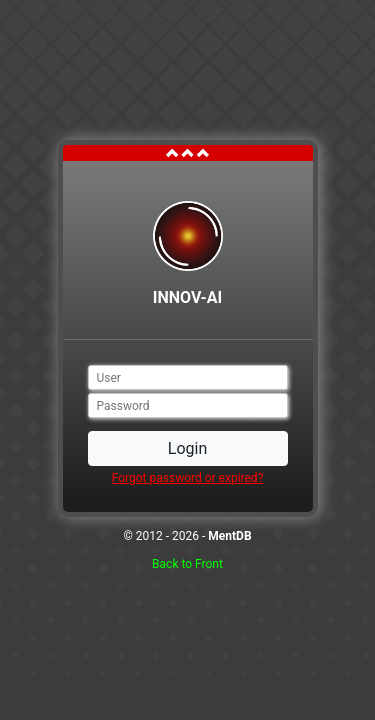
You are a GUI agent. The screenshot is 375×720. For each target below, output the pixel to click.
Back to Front (187, 564)
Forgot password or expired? (188, 478)
